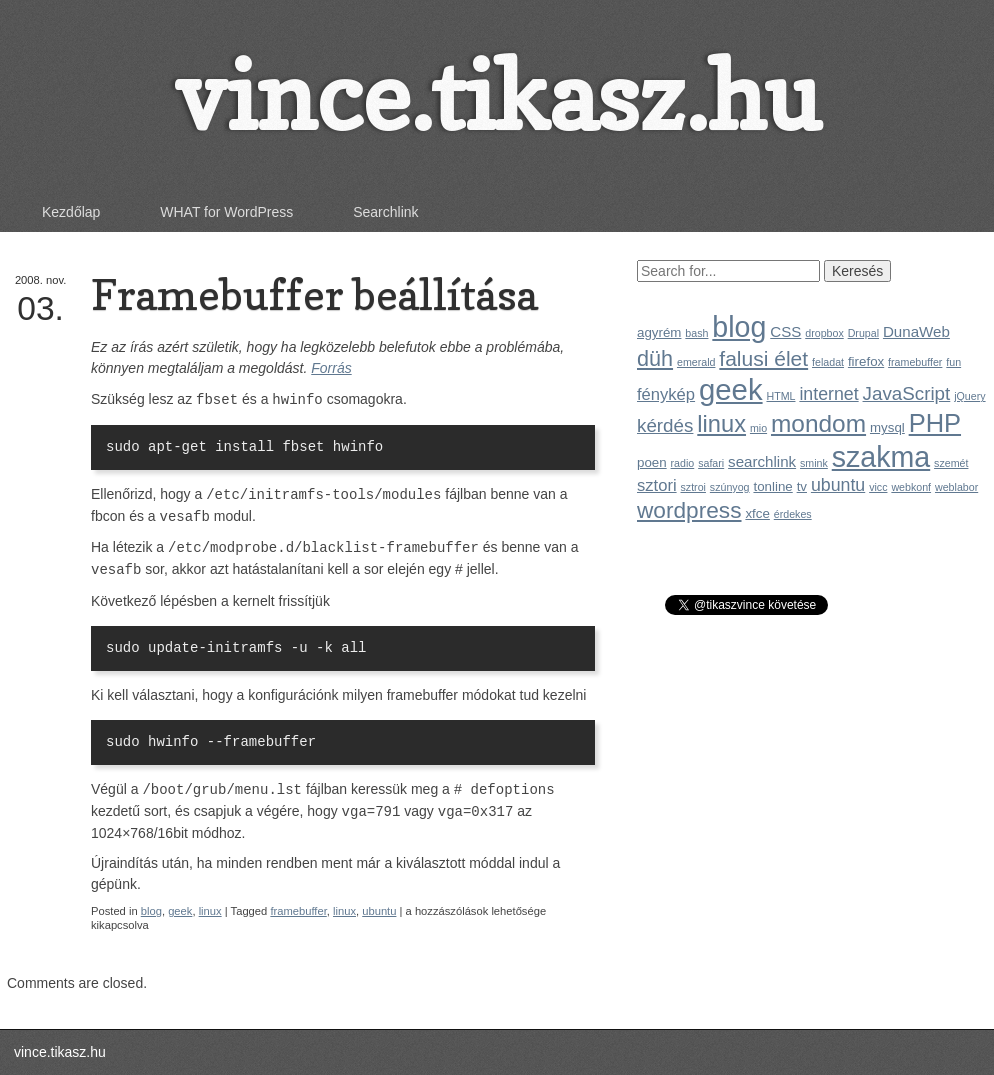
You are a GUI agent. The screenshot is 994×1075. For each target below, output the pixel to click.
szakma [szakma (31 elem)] (881, 457)
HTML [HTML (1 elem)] (780, 396)
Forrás (331, 368)
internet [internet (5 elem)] (828, 394)
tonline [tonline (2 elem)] (772, 486)
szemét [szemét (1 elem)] (951, 463)
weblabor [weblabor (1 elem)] (956, 487)
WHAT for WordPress (226, 212)
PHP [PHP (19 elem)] (935, 423)
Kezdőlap (71, 212)
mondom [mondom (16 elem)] (818, 423)
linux (210, 911)
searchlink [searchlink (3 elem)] (762, 461)
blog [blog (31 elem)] (739, 327)
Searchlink (385, 212)
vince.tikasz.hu (497, 95)
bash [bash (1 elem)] (696, 333)
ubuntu (379, 911)
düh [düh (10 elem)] (655, 358)
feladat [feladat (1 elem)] (828, 362)
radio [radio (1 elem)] (683, 463)
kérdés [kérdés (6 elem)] (665, 425)
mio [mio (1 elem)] (758, 428)
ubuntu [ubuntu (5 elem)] (838, 485)
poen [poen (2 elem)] (652, 462)
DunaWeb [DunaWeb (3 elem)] (916, 331)
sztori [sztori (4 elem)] (657, 485)
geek (180, 911)
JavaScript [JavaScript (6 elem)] (907, 393)
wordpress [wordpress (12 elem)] (689, 510)
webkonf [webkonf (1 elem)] (911, 487)
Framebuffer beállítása (314, 294)
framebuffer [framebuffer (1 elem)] (915, 362)
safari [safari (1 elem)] (711, 463)
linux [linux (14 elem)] (721, 424)
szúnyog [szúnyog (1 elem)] (730, 487)
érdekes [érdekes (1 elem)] (793, 514)
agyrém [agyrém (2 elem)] (659, 332)
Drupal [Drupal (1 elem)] (863, 333)
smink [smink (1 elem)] (814, 463)
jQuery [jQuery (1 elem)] (969, 396)
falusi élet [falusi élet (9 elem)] (763, 358)
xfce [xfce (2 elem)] (757, 513)
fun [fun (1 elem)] (953, 362)
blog (151, 911)
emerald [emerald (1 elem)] (696, 362)
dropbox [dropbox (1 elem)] (824, 333)
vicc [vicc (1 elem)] (878, 487)
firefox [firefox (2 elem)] (866, 361)
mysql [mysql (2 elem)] (887, 427)
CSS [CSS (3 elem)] (785, 331)
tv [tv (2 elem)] (802, 486)
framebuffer (298, 911)
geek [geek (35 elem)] (731, 389)
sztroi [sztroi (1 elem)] (693, 487)
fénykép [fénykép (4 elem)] (666, 394)
